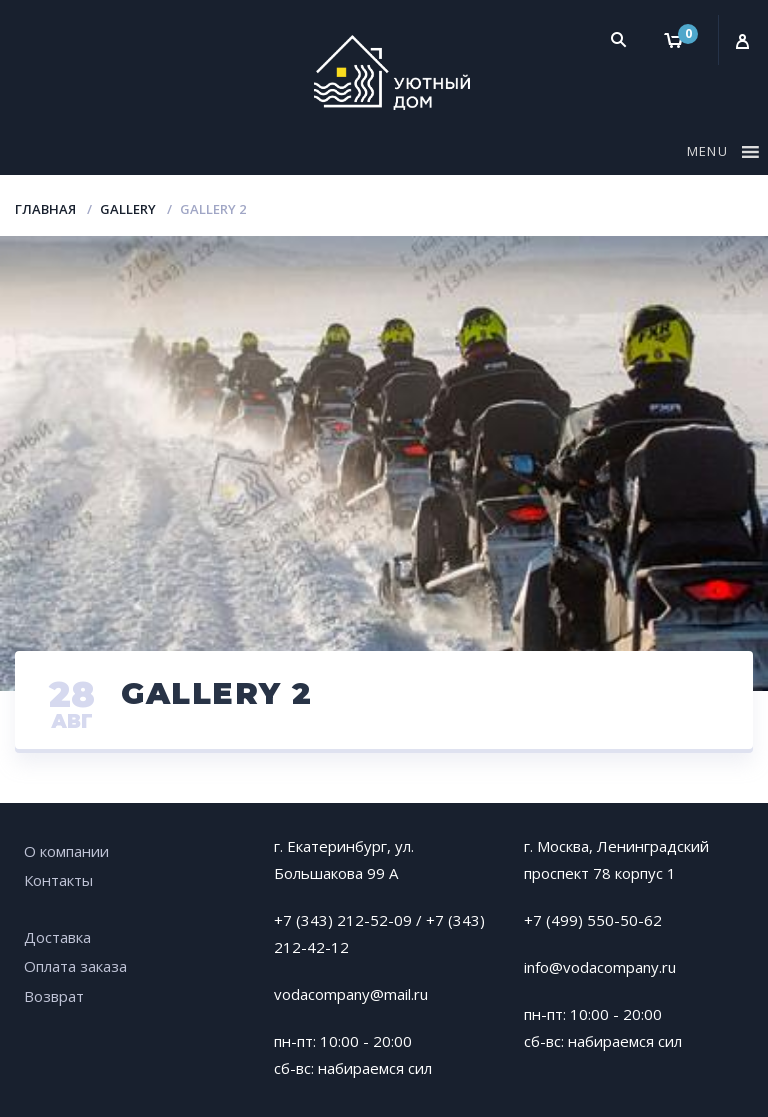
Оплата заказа (75, 966)
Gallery (128, 209)
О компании (66, 851)
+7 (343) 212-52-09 (343, 920)
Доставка (57, 937)
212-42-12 (311, 947)
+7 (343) (455, 920)
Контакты (58, 880)
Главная (45, 209)
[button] (710, 155)
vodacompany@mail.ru (351, 994)
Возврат (54, 996)
